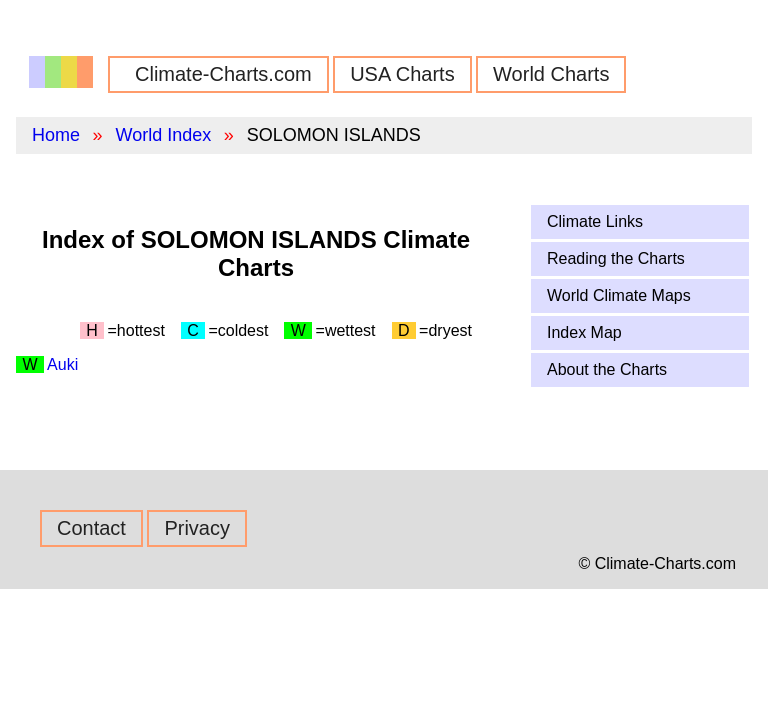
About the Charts (607, 369)
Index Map (584, 332)
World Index (163, 135)
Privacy (197, 528)
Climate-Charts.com (223, 74)
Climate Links (595, 221)
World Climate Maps (619, 295)
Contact (91, 528)
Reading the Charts (616, 258)
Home (56, 135)
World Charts (551, 74)
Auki (62, 364)
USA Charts (402, 74)
